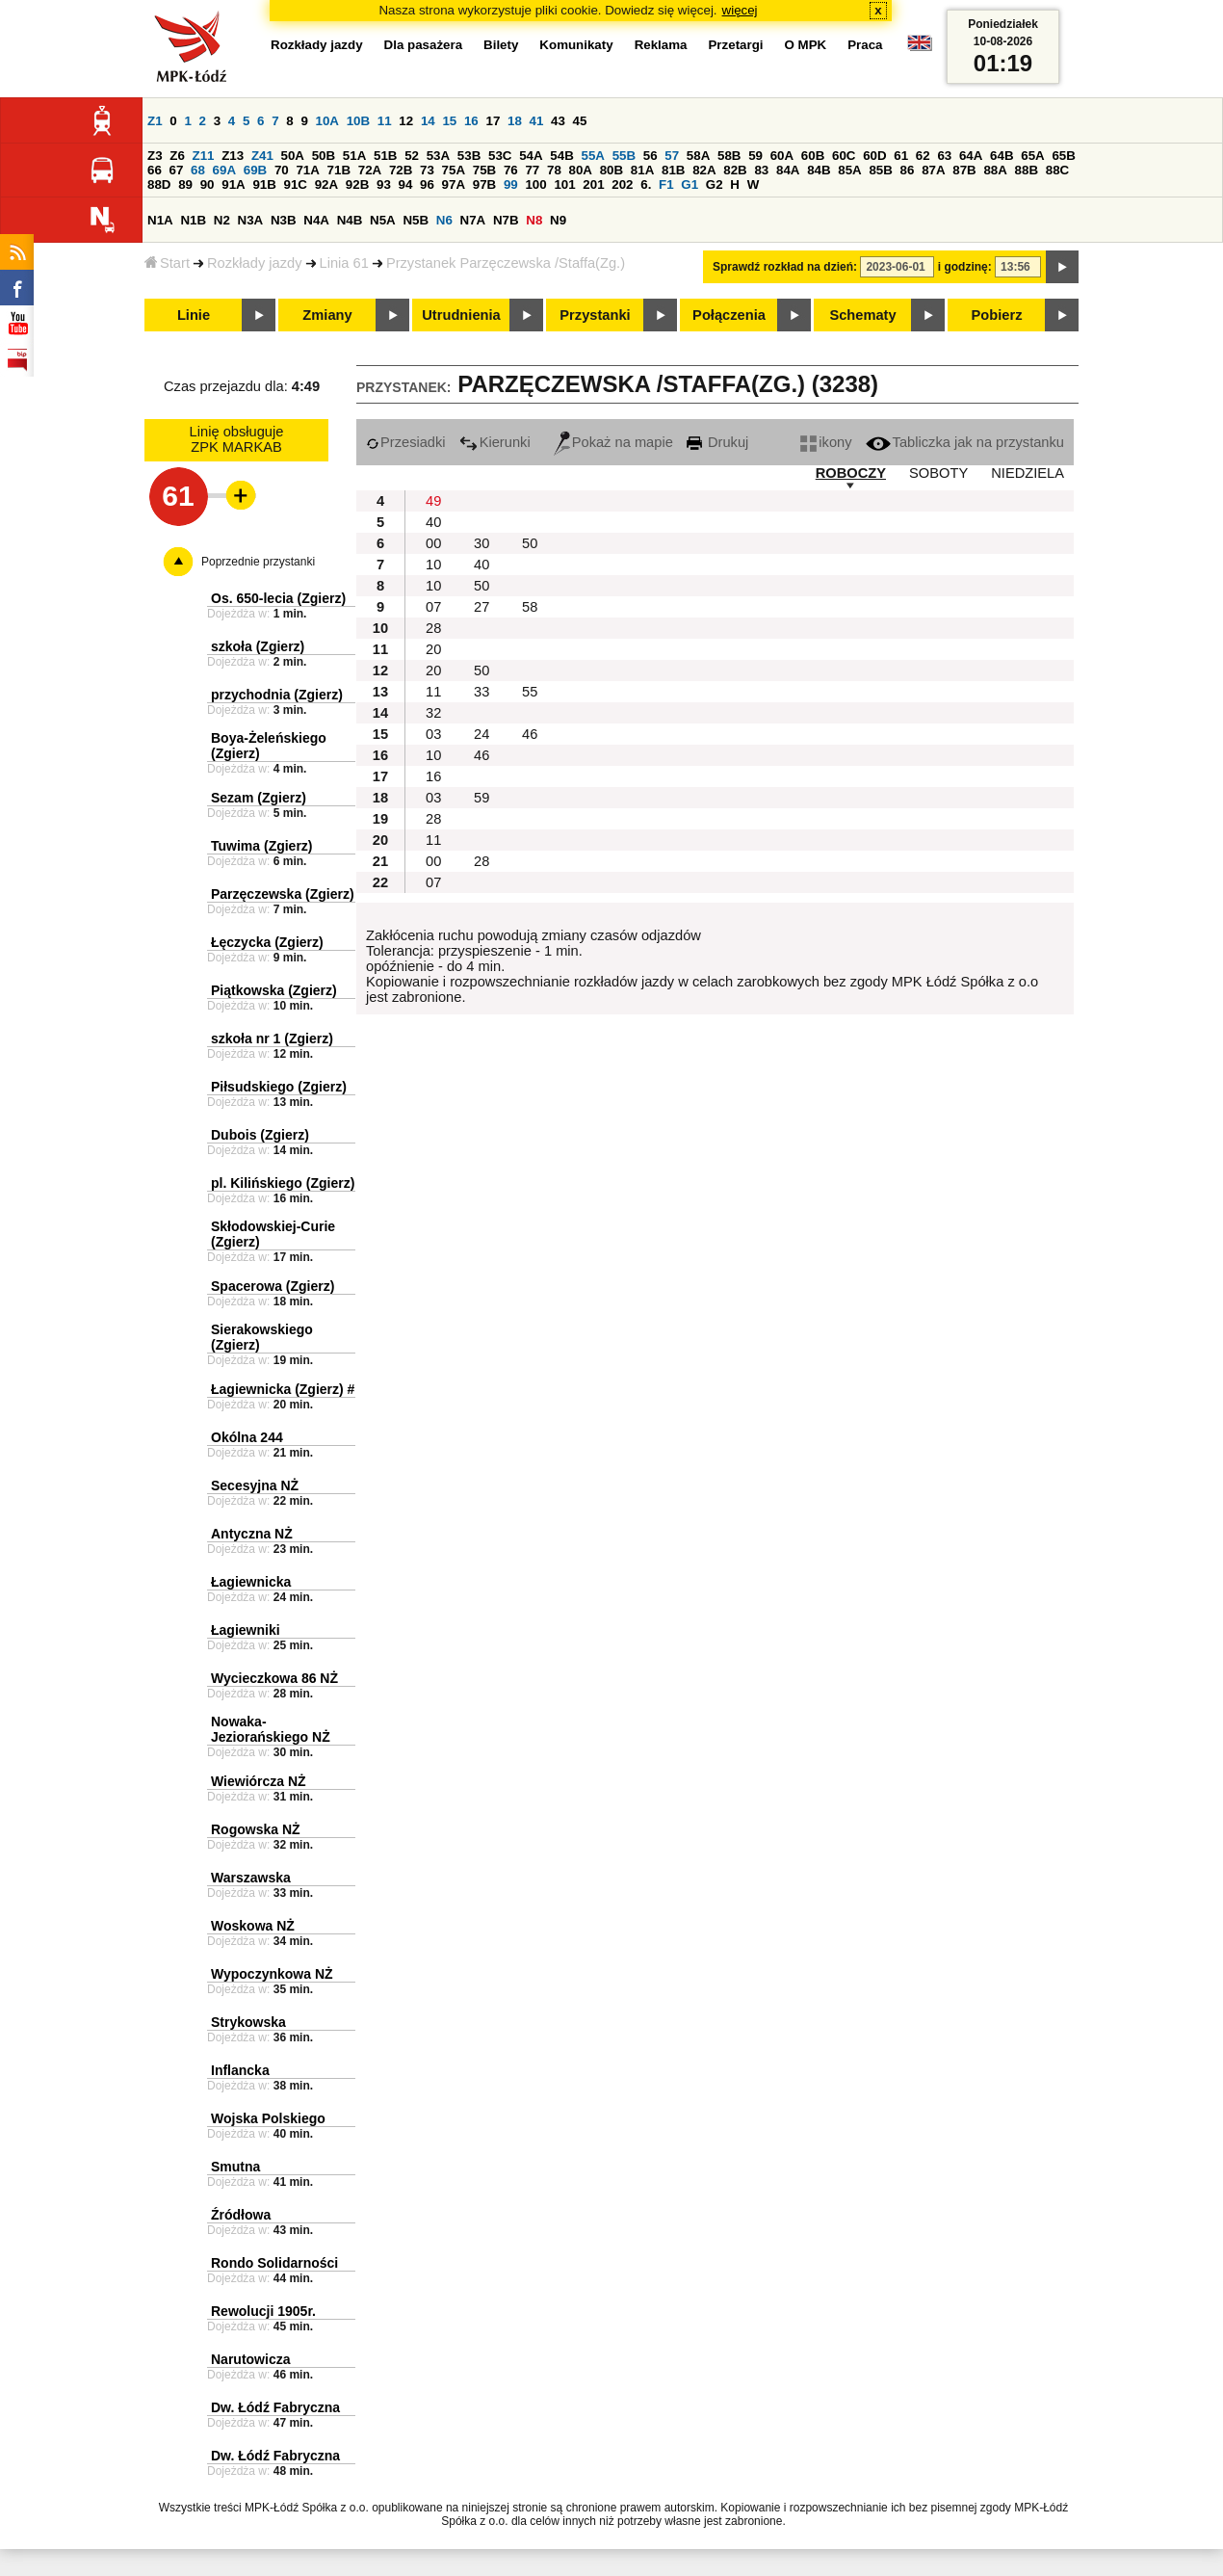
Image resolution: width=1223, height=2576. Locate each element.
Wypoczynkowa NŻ (272, 1974)
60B (812, 155)
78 (554, 170)
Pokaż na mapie (613, 442)
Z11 (204, 155)
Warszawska (251, 1877)
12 (406, 121)
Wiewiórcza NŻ (258, 1781)
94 (406, 184)
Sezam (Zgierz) (258, 797)
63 (944, 155)
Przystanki (594, 315)
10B (358, 121)
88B (1026, 170)
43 (558, 121)
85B (880, 170)
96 (427, 184)
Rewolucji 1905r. (263, 2311)
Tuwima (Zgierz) (262, 846)
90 (207, 184)
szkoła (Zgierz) (257, 646)
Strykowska (248, 2022)
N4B (350, 220)
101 (564, 184)
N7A (473, 220)
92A (326, 184)
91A (233, 184)
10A (327, 121)
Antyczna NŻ (252, 1533)
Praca (864, 45)
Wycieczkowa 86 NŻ (274, 1678)
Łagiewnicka (251, 1582)
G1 (689, 184)
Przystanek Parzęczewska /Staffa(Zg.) (505, 263)
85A (849, 170)
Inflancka (240, 2070)
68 (198, 170)
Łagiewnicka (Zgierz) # (282, 1389)
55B (624, 155)
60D (874, 155)
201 (593, 184)
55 (529, 691)
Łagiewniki (245, 1630)
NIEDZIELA (1027, 473)
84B (818, 170)
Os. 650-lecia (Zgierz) (278, 598)
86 (907, 170)
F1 (666, 184)
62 (923, 155)
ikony (825, 442)
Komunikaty (575, 45)
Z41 (262, 155)
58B (729, 155)
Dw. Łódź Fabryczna (275, 2407)
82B (734, 170)
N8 (534, 220)
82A (704, 170)
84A (787, 170)
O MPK (806, 45)
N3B (284, 220)
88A (994, 170)
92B (357, 184)
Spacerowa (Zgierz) (272, 1286)
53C (499, 155)
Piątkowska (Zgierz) (274, 990)
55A (592, 155)
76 (511, 170)
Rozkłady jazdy (254, 263)
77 (532, 170)
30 (481, 543)
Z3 (155, 155)
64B (1001, 155)
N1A (160, 220)
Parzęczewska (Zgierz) (282, 894)
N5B (416, 220)
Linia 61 (344, 263)
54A (530, 155)
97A (453, 184)
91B (263, 184)
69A (224, 170)
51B (385, 155)
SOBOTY (938, 473)
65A (1032, 155)
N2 (222, 220)
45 (580, 121)
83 (761, 170)
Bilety (500, 45)
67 (176, 170)
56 (650, 155)
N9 (558, 220)
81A (642, 170)
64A (970, 155)
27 (481, 607)
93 (384, 184)
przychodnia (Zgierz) (277, 694)
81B (673, 170)
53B (469, 155)
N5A (383, 220)
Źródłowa (241, 2214)
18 (514, 121)
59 (755, 155)
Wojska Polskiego (268, 2118)
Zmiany (326, 315)
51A (354, 155)
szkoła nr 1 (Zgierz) (272, 1038)
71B (339, 170)
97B (484, 184)
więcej (740, 10)
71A (307, 170)
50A (292, 155)
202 (622, 184)
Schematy (862, 315)
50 (529, 543)
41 (537, 121)
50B (323, 155)
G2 (714, 184)
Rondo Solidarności (274, 2263)
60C (843, 155)
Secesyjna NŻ (255, 1485)
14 (428, 121)
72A (369, 170)
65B (1063, 155)
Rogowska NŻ (255, 1829)
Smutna (235, 2166)
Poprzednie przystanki (258, 561)
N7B (506, 220)
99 (511, 184)
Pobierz (997, 315)
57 (671, 155)
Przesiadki (406, 442)
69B (255, 170)
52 (411, 155)
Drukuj (717, 442)
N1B (193, 220)
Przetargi (735, 45)
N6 (444, 220)
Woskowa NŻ (253, 1925)
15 (449, 121)
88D (158, 184)
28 (433, 628)
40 (433, 522)
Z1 (155, 121)
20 (433, 649)
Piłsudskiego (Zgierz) (279, 1086)
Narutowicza (250, 2359)
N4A (316, 220)
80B (611, 170)
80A (580, 170)
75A (453, 170)
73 (427, 170)
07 (433, 607)
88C (1057, 170)
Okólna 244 (247, 1437)
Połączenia (729, 315)
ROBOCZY (851, 473)
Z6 (177, 155)
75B (484, 170)
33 (481, 691)
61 (901, 155)
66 (154, 170)
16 (471, 121)
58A (698, 155)
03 (433, 734)
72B (400, 170)
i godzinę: (965, 267)
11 (384, 121)
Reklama (661, 45)
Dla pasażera (423, 45)
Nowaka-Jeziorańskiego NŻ (270, 1729)
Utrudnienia (461, 315)
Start (167, 263)
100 (535, 184)
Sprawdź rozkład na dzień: (785, 267)
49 (433, 501)
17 (492, 121)
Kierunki (495, 442)
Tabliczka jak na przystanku (965, 442)
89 (185, 184)
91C (295, 184)
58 (529, 607)
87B (964, 170)
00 (433, 543)
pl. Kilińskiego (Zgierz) (282, 1183)
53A (438, 155)
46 (529, 734)
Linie (193, 315)
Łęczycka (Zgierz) (267, 942)
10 (433, 564)
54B (561, 155)
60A (782, 155)
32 (433, 713)
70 (281, 170)
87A (933, 170)
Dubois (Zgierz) (260, 1135)
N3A (251, 220)
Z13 (232, 155)
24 (481, 734)
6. (645, 184)
